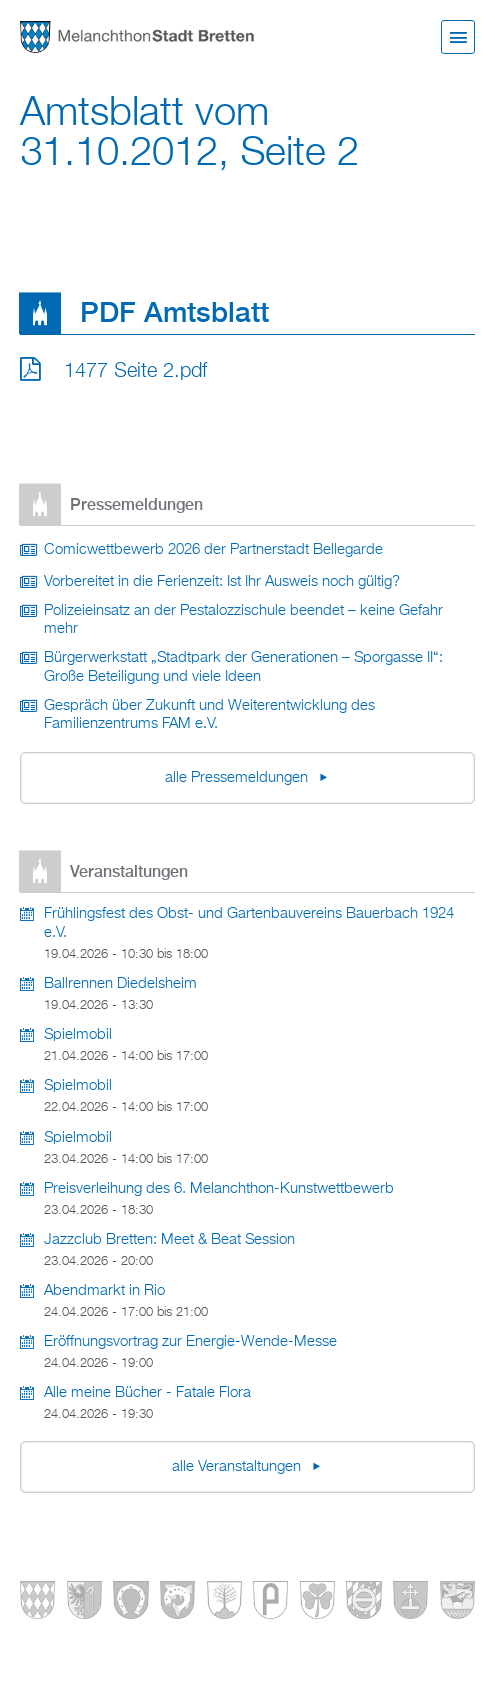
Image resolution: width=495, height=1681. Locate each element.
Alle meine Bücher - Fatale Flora (147, 1393)
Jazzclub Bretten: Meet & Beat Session (169, 1240)
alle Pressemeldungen (238, 778)
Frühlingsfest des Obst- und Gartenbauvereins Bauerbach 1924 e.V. (249, 923)
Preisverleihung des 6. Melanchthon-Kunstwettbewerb (219, 1189)
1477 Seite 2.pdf (135, 371)
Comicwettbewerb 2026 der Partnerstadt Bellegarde (213, 550)
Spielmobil (78, 1035)
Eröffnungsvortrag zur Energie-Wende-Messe (190, 1342)
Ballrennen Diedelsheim (120, 984)
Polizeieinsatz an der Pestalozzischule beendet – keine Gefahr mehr (243, 620)
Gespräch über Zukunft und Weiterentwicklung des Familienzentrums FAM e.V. (209, 715)
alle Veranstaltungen (238, 1467)
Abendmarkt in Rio (104, 1291)
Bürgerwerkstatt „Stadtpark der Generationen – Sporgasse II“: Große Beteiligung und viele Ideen (243, 667)
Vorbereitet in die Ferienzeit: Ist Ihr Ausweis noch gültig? (222, 582)
